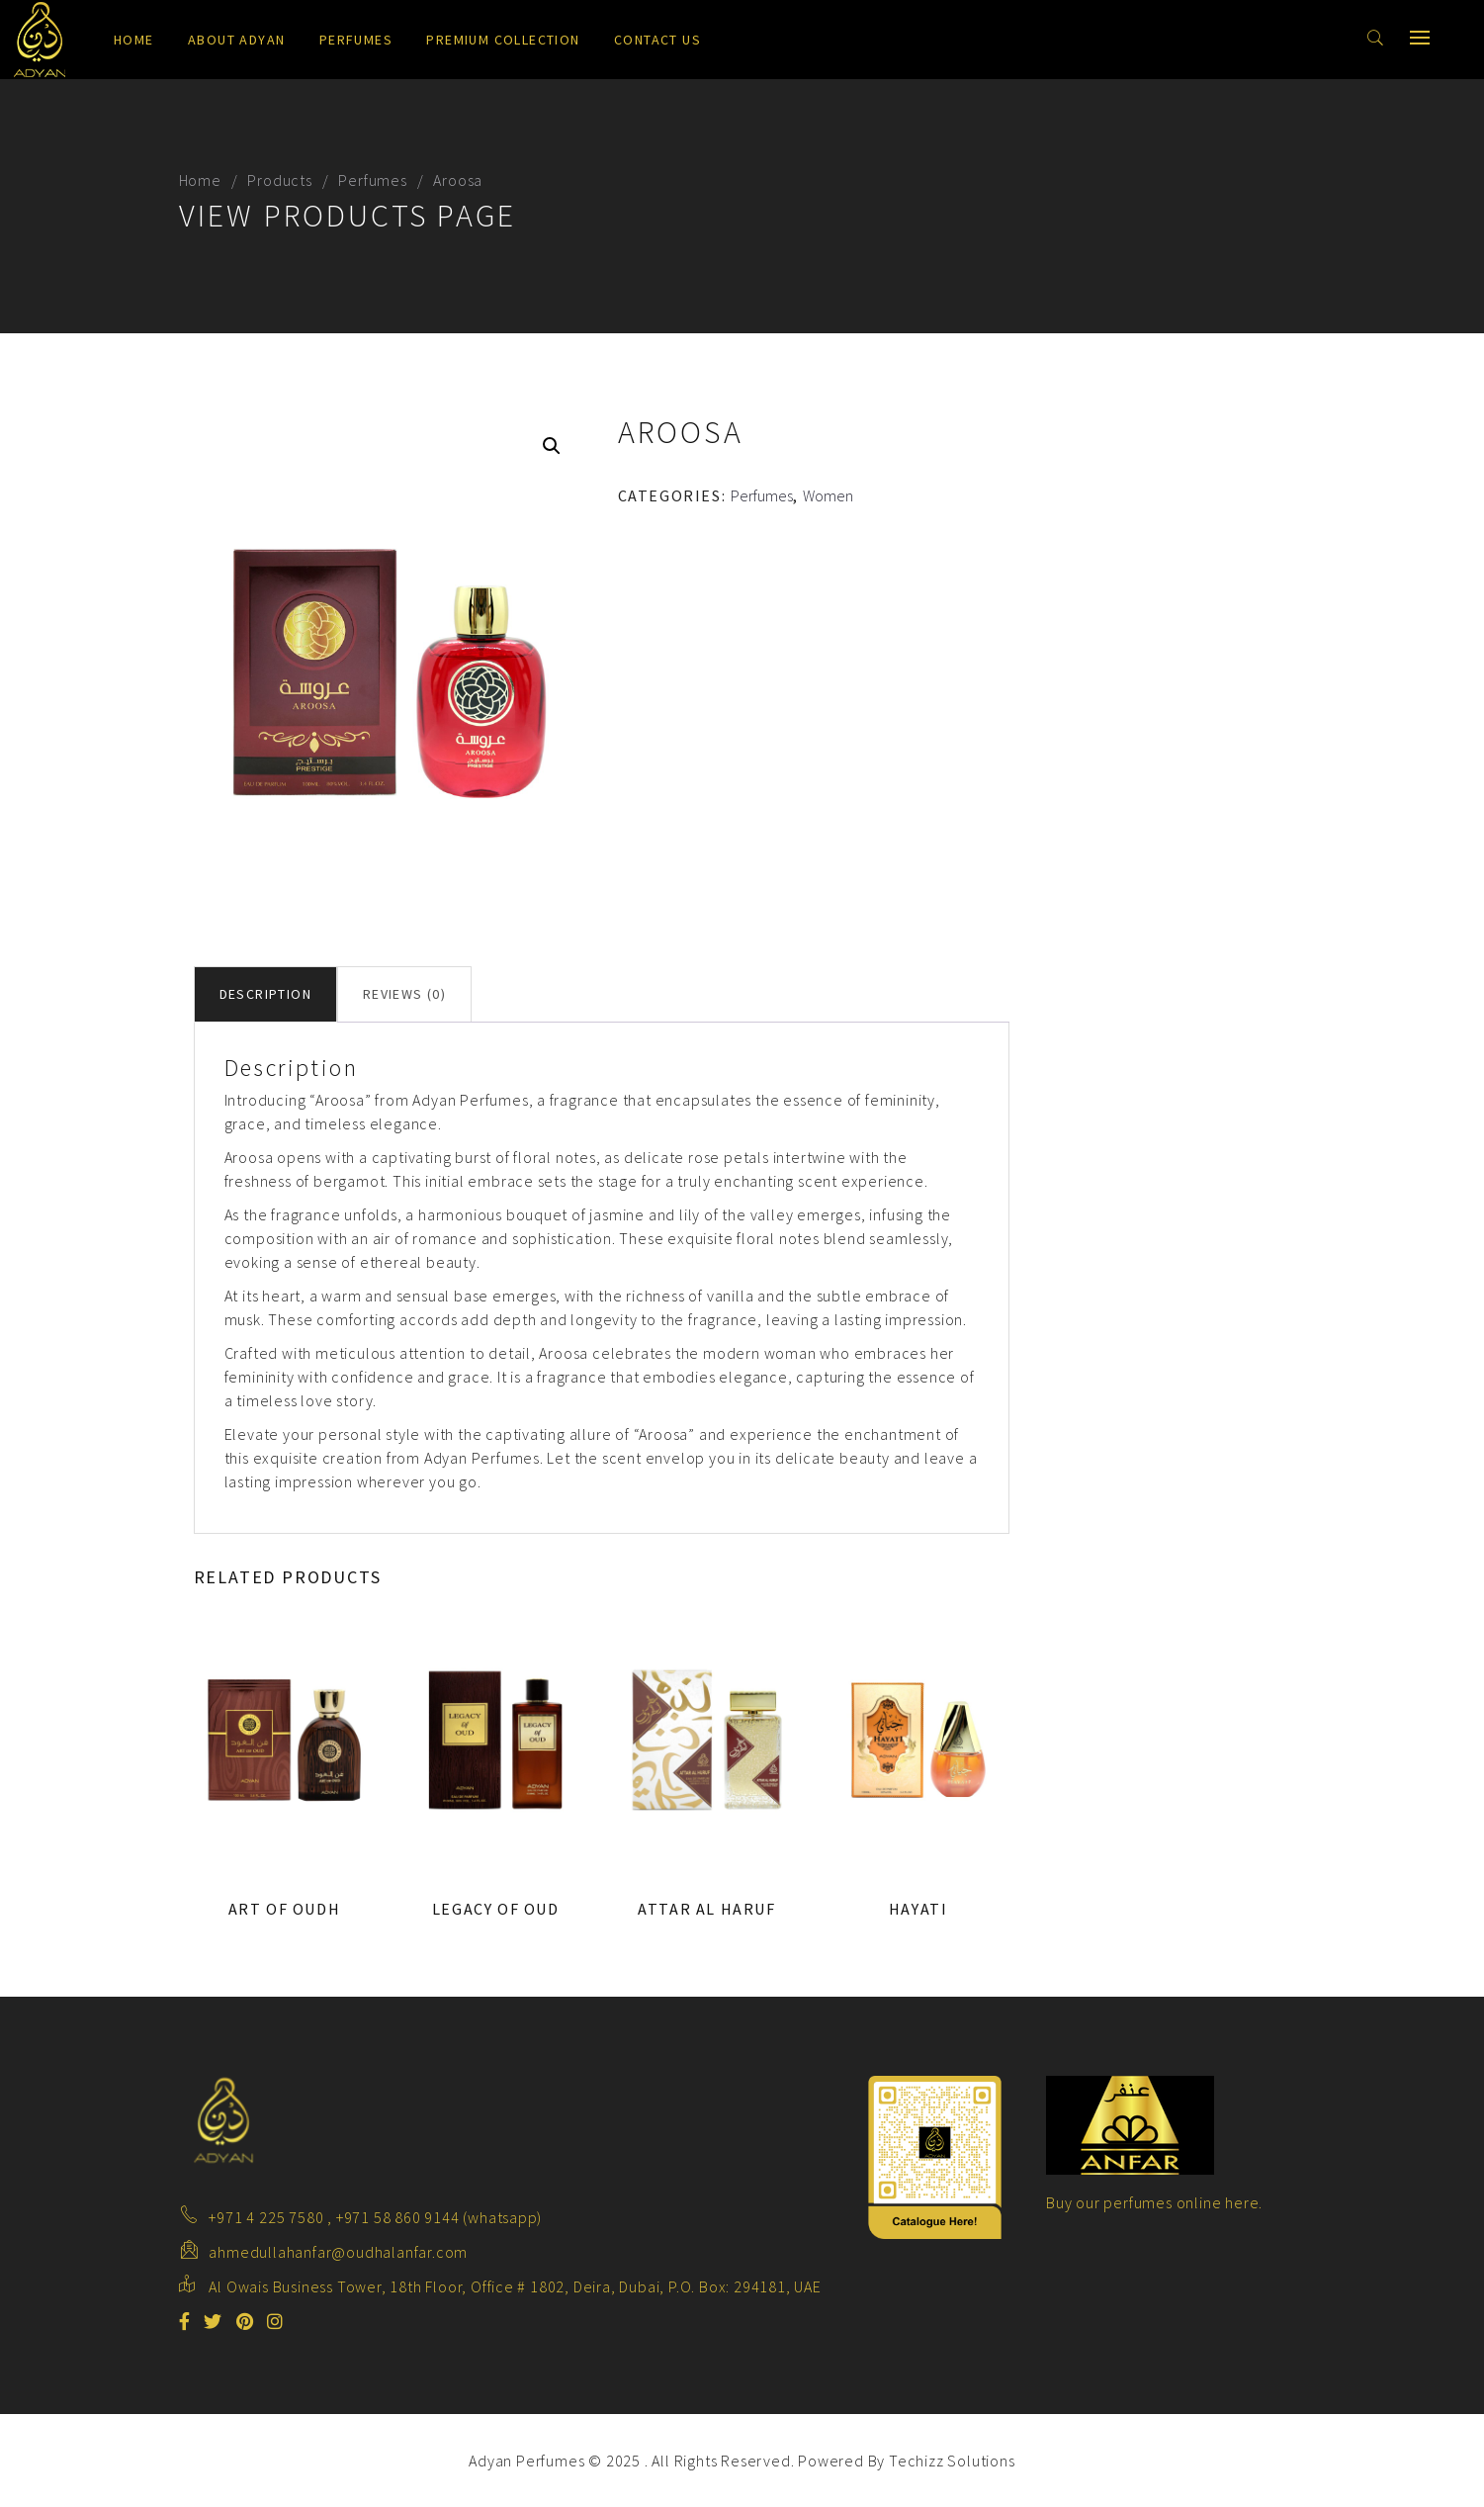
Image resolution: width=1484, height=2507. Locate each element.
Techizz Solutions (952, 2460)
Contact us (657, 39)
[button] (551, 446)
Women (828, 495)
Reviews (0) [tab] (404, 994)
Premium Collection (502, 39)
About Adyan (236, 39)
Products (279, 180)
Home (134, 39)
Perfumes (356, 39)
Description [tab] (265, 994)
